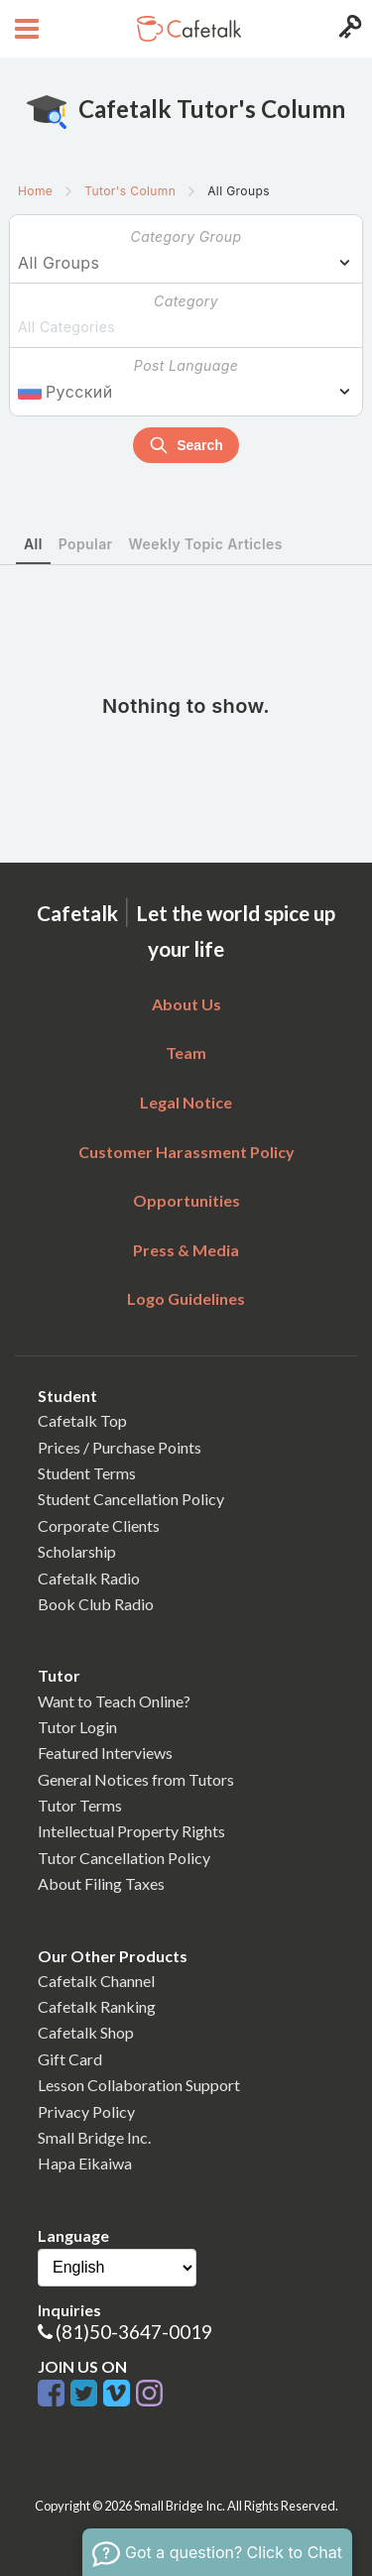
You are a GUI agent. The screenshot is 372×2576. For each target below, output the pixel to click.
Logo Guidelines (186, 1298)
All (33, 543)
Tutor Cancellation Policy (124, 1857)
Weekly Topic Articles (206, 543)
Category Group (186, 236)
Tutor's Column (130, 190)
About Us (186, 1004)
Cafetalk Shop (86, 2032)
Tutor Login (77, 1726)
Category (186, 301)
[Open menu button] (24, 29)
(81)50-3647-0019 (134, 2331)
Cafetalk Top (82, 1420)
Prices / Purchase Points (119, 1447)
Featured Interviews (105, 1752)
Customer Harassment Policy (186, 1151)
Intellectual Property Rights (131, 1830)
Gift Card (70, 2058)
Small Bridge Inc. (94, 2137)
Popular (86, 543)
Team (186, 1052)
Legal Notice (186, 1102)
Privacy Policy (86, 2111)
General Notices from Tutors (136, 1779)
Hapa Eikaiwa (85, 2163)
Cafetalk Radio (89, 1578)
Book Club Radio (96, 1603)
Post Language (186, 365)
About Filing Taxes (101, 1883)
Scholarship (77, 1551)
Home (35, 190)
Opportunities (186, 1200)
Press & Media (186, 1249)
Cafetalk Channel (96, 1980)
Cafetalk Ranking (97, 2006)
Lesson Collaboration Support (139, 2084)
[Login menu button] (347, 29)
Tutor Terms (80, 1805)
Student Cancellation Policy (131, 1498)
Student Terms (87, 1473)
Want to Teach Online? (114, 1701)
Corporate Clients (99, 1525)
